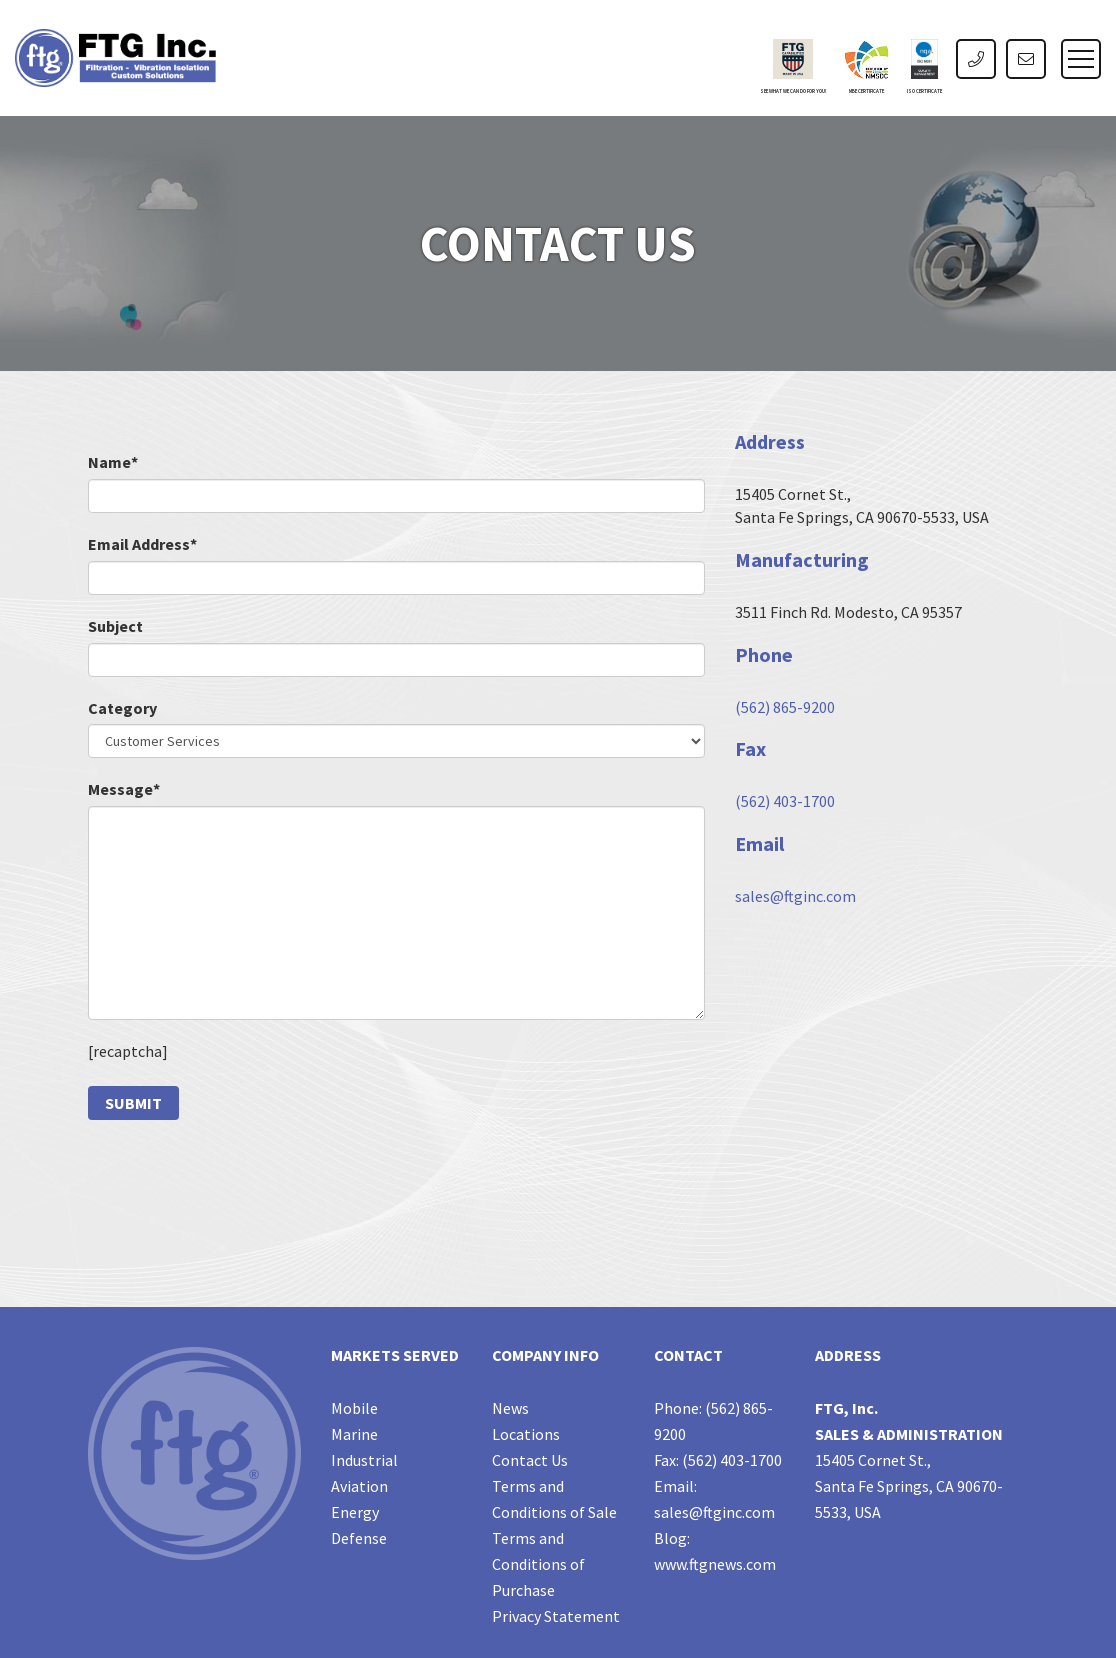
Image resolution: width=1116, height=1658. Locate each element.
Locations (526, 1434)
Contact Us (530, 1460)
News (510, 1408)
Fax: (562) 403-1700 (718, 1460)
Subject (115, 626)
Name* (113, 462)
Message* (124, 789)
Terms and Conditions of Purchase (538, 1564)
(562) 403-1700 (785, 801)
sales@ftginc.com (795, 896)
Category (122, 708)
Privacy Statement (556, 1616)
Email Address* (142, 544)
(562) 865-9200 (785, 707)
